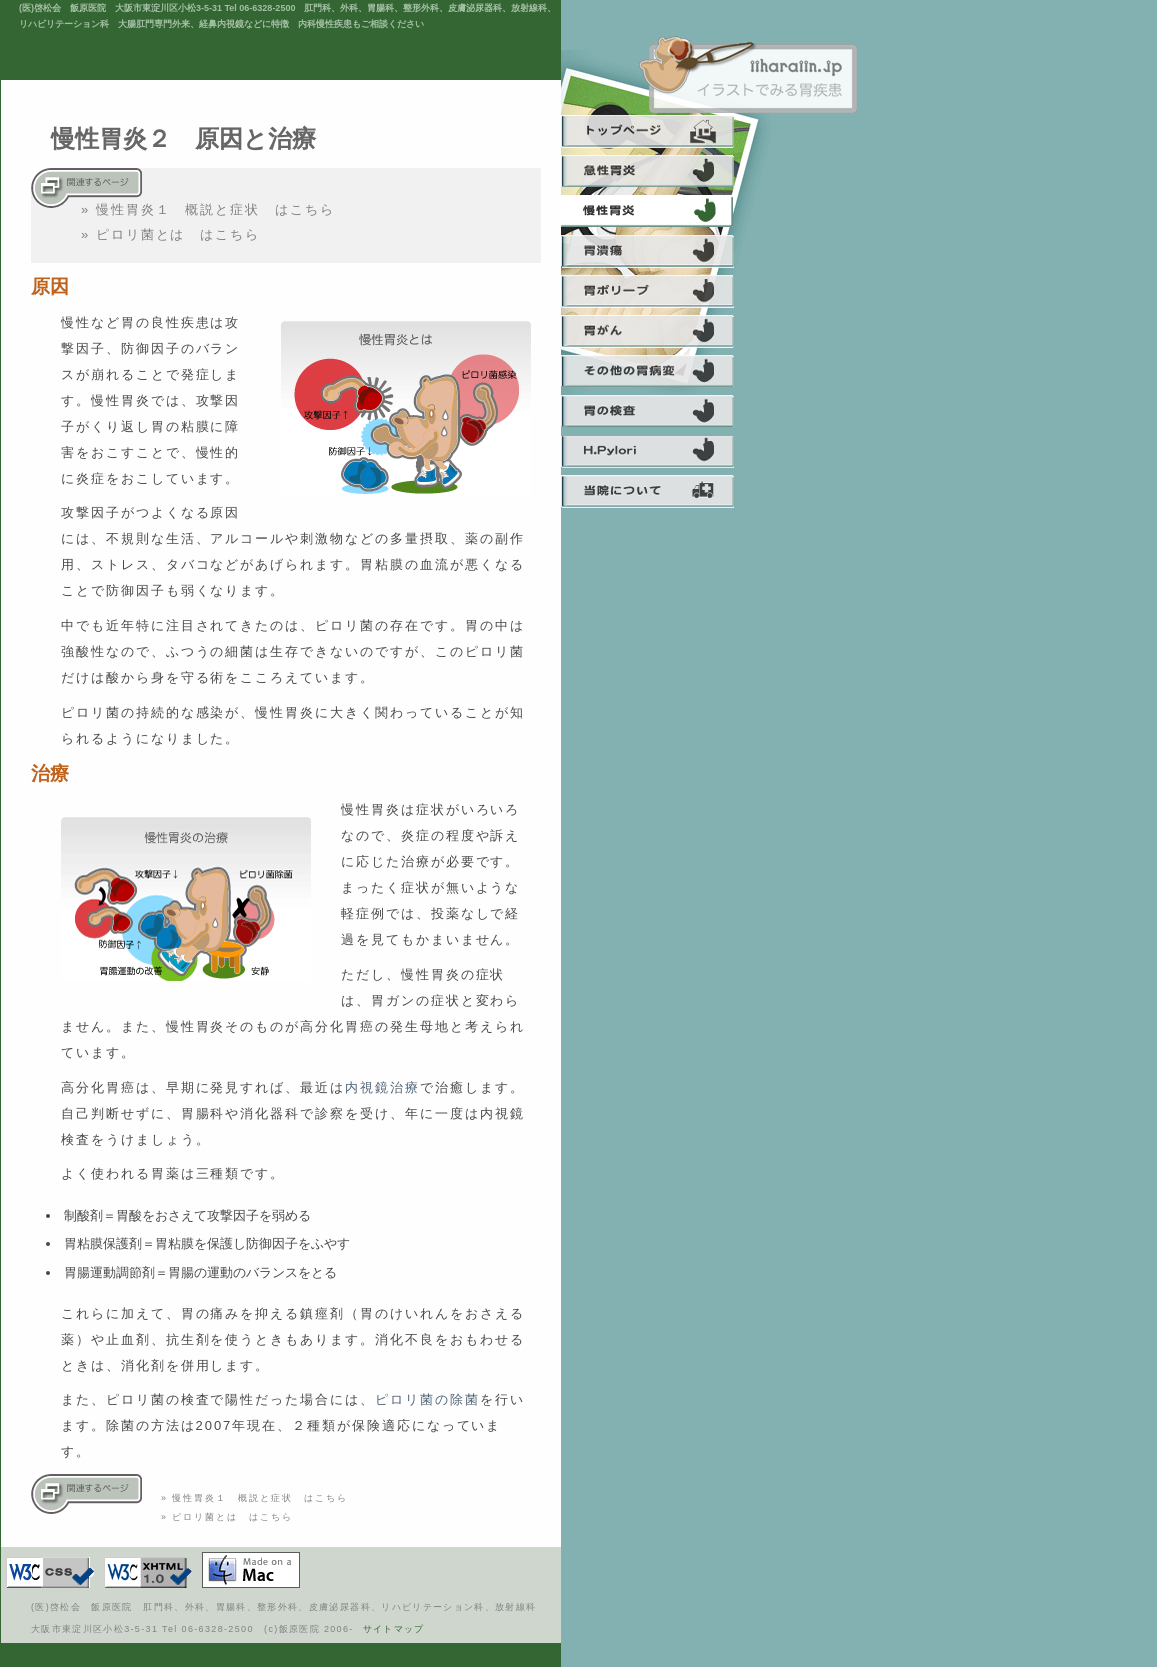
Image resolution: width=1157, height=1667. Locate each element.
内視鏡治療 (382, 1087)
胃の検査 (659, 415)
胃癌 (659, 335)
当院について (659, 495)
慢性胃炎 (659, 215)
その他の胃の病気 (659, 375)
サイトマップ (394, 1629)
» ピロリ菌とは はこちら (170, 234)
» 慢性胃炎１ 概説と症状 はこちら (208, 209)
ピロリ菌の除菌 (427, 1399)
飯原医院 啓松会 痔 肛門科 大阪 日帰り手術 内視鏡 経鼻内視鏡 (748, 75)
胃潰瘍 (659, 255)
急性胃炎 (659, 175)
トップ (659, 135)
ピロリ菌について (659, 455)
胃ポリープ (659, 295)
